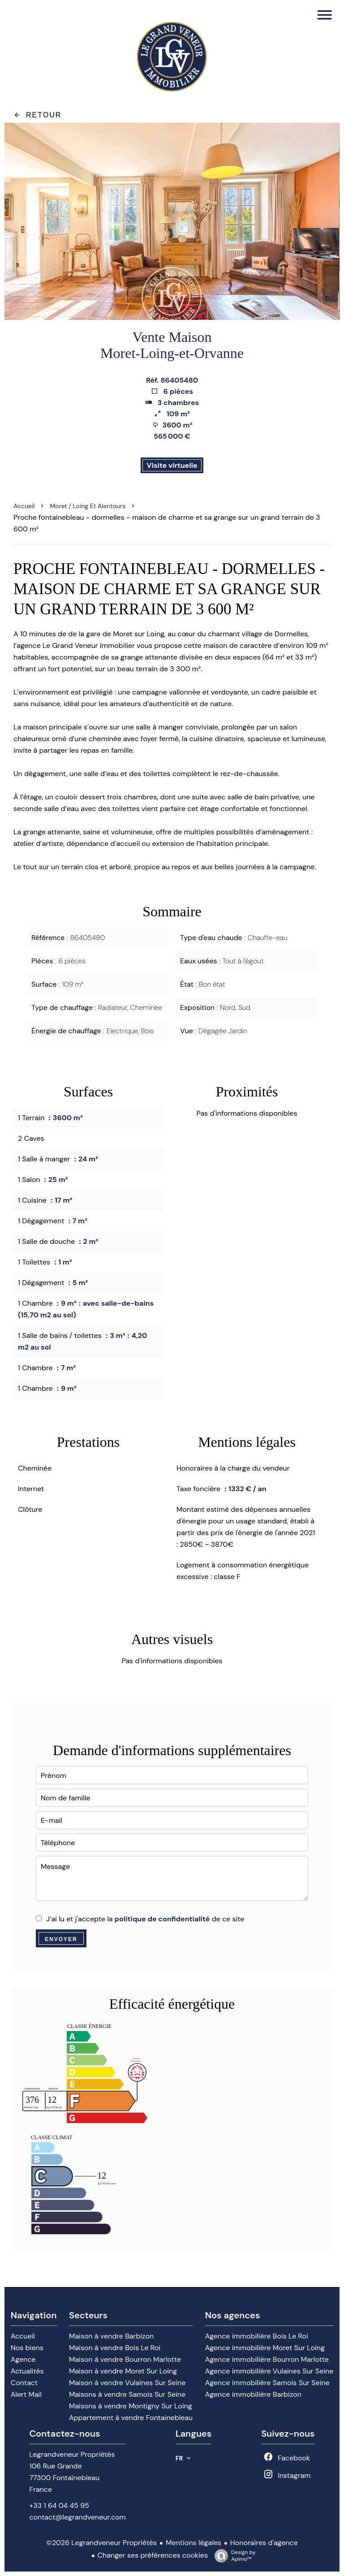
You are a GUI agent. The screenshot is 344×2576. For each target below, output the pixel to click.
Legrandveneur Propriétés (72, 2454)
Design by (232, 2556)
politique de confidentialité (162, 1919)
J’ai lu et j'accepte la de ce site (145, 1919)
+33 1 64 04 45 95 (59, 2505)
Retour (37, 115)
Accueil (23, 506)
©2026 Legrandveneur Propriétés (101, 2542)
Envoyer (61, 1939)
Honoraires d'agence (264, 2542)
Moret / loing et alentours (87, 506)
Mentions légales (193, 2542)
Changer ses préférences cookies (153, 2555)
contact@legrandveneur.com (77, 2517)
